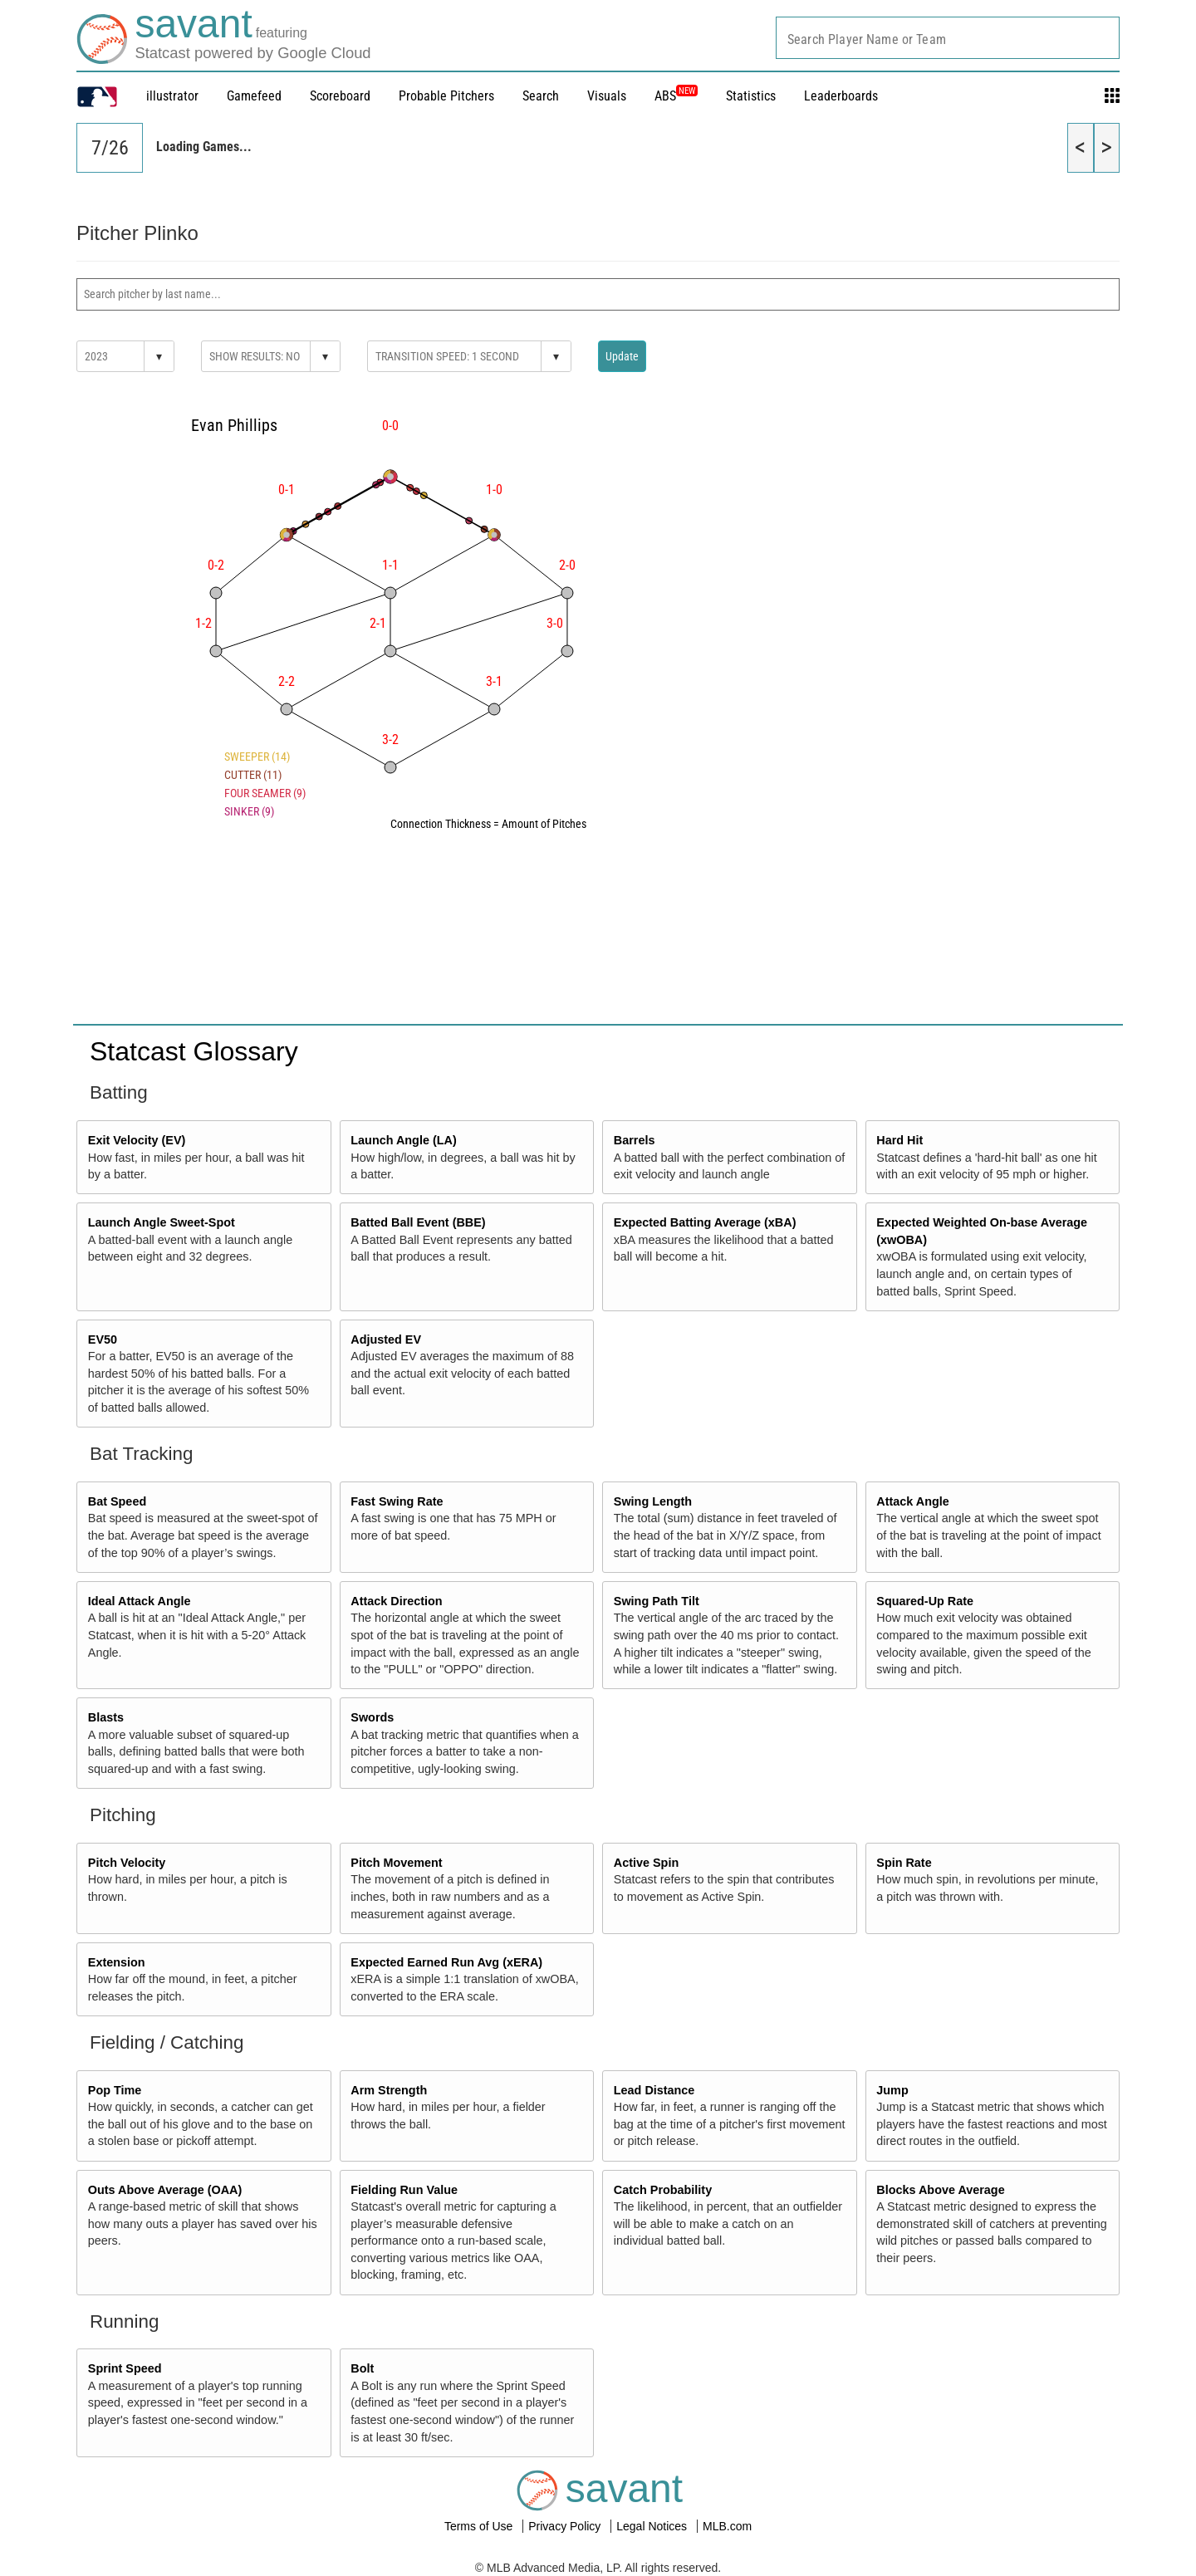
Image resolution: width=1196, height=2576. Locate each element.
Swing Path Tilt (656, 1601)
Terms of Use (480, 2526)
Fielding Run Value (404, 2189)
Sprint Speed (125, 2368)
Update (622, 356)
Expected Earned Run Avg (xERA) (446, 1962)
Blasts (106, 1717)
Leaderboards (841, 96)
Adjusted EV (385, 1339)
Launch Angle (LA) (403, 1140)
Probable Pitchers (446, 96)
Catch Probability (663, 2189)
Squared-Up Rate (924, 1601)
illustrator (172, 96)
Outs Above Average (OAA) (165, 2189)
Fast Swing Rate (396, 1501)
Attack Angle (912, 1501)
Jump (892, 2090)
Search (540, 96)
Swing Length (653, 1501)
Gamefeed (254, 96)
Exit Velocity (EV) (137, 1140)
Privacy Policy (566, 2526)
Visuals (606, 96)
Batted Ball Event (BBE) (417, 1222)
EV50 (102, 1339)
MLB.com (727, 2526)
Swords (372, 1717)
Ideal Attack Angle (139, 1601)
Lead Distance (654, 2090)
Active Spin (646, 1862)
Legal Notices (653, 2526)
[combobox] (948, 38)
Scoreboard (340, 96)
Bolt (362, 2368)
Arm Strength (388, 2090)
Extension (116, 1962)
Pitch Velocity (127, 1862)
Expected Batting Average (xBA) (705, 1222)
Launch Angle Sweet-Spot (161, 1222)
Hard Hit (899, 1140)
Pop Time (115, 2090)
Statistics (751, 96)
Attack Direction (396, 1601)
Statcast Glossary (194, 1051)
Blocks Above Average (940, 2189)
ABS (676, 96)
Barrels (634, 1140)
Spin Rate (903, 1862)
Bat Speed (117, 1501)
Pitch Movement (396, 1862)
